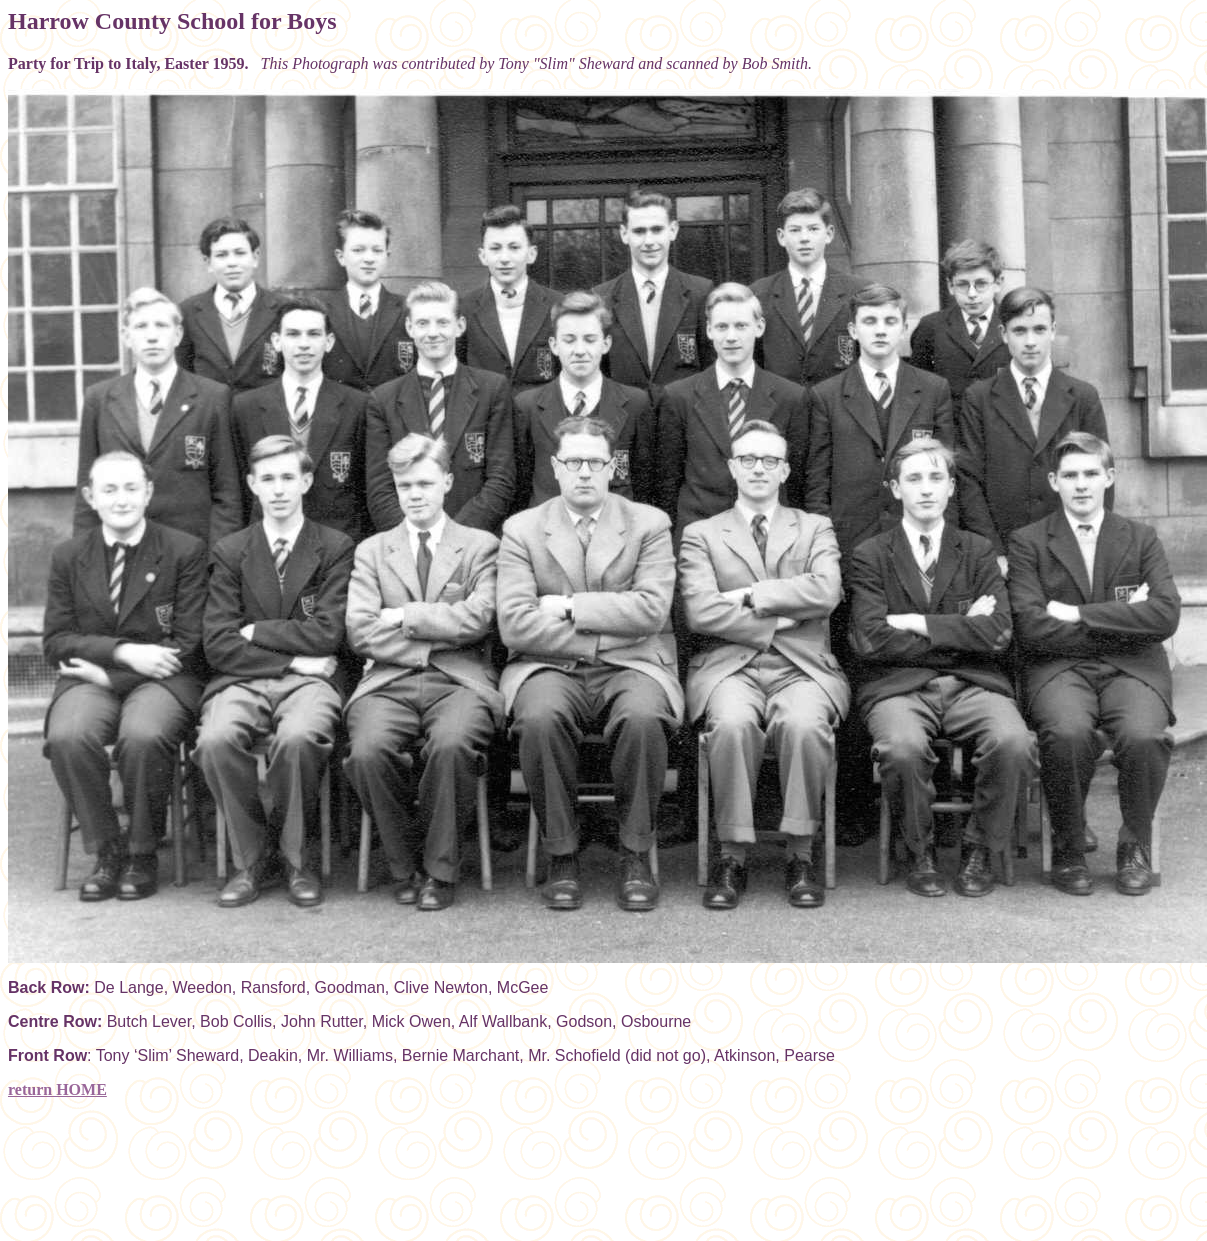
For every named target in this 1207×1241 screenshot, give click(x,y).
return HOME (57, 1089)
